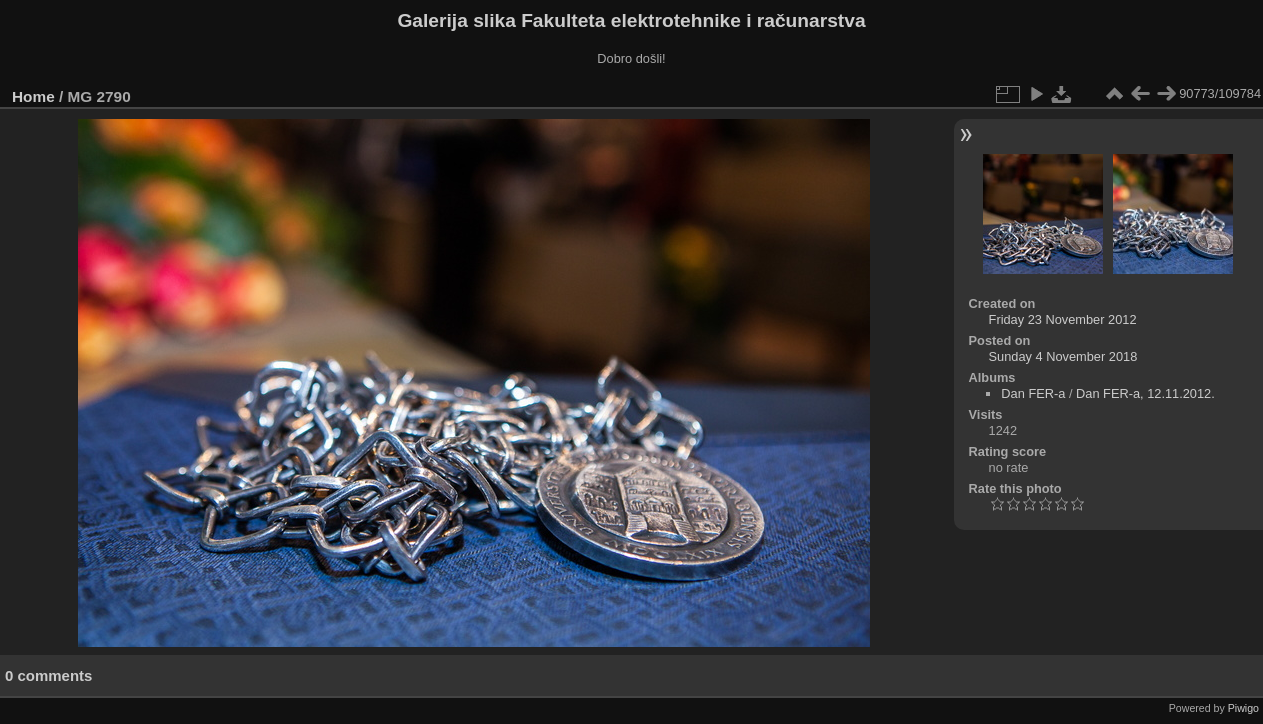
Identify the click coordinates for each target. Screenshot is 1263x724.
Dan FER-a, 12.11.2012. (1145, 393)
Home (33, 96)
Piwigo (1243, 708)
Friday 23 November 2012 (1063, 319)
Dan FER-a (1033, 393)
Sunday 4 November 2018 (1063, 356)
